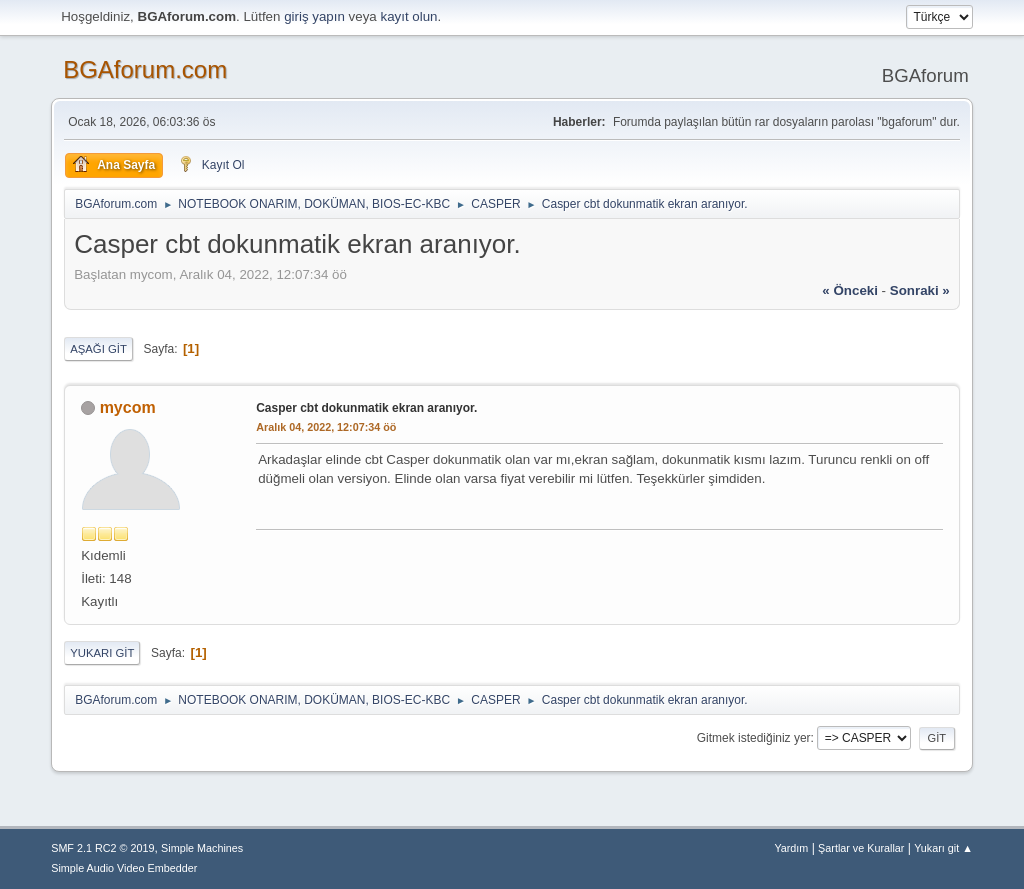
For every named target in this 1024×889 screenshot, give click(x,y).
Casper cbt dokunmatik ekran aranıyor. (366, 408)
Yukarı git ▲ (943, 848)
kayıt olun (408, 16)
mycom (128, 407)
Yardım (791, 848)
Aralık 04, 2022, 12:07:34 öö (326, 427)
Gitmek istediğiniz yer (754, 738)
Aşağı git (98, 349)
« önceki (850, 290)
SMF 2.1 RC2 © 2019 (102, 848)
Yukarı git (102, 653)
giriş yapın (314, 16)
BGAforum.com (145, 69)
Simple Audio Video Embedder (124, 868)
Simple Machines (202, 848)
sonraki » (920, 290)
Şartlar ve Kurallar (861, 848)
